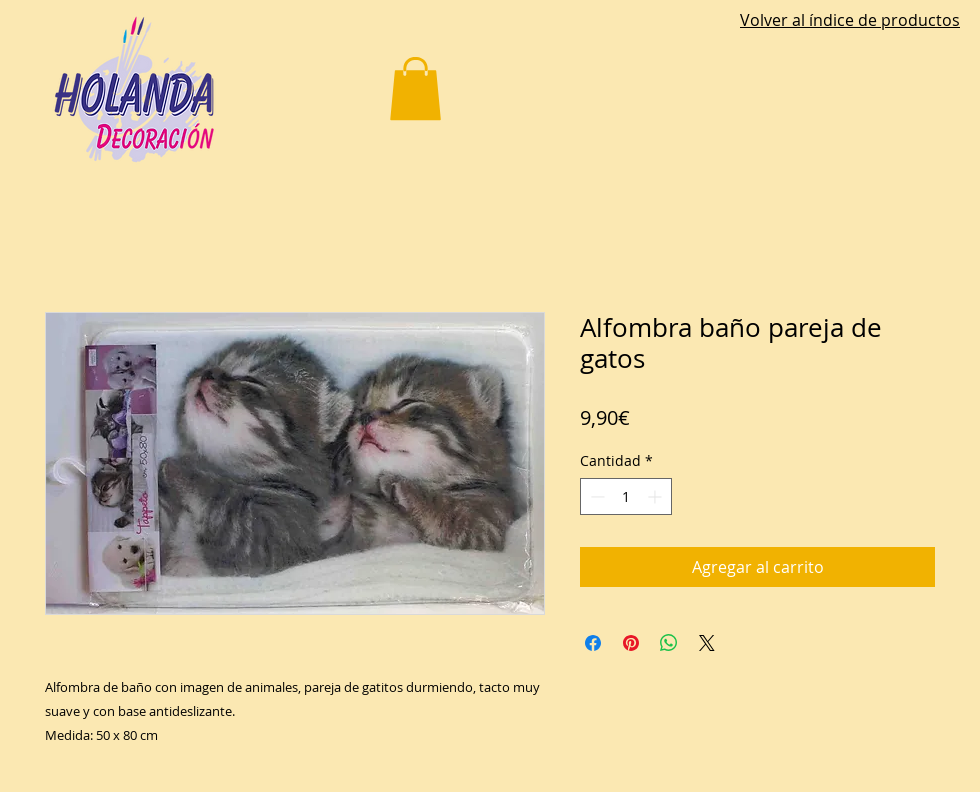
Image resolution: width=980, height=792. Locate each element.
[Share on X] (707, 643)
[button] (415, 88)
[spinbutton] (626, 496)
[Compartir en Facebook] (593, 643)
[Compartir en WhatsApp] (669, 643)
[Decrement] (595, 496)
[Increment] (656, 496)
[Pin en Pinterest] (631, 643)
